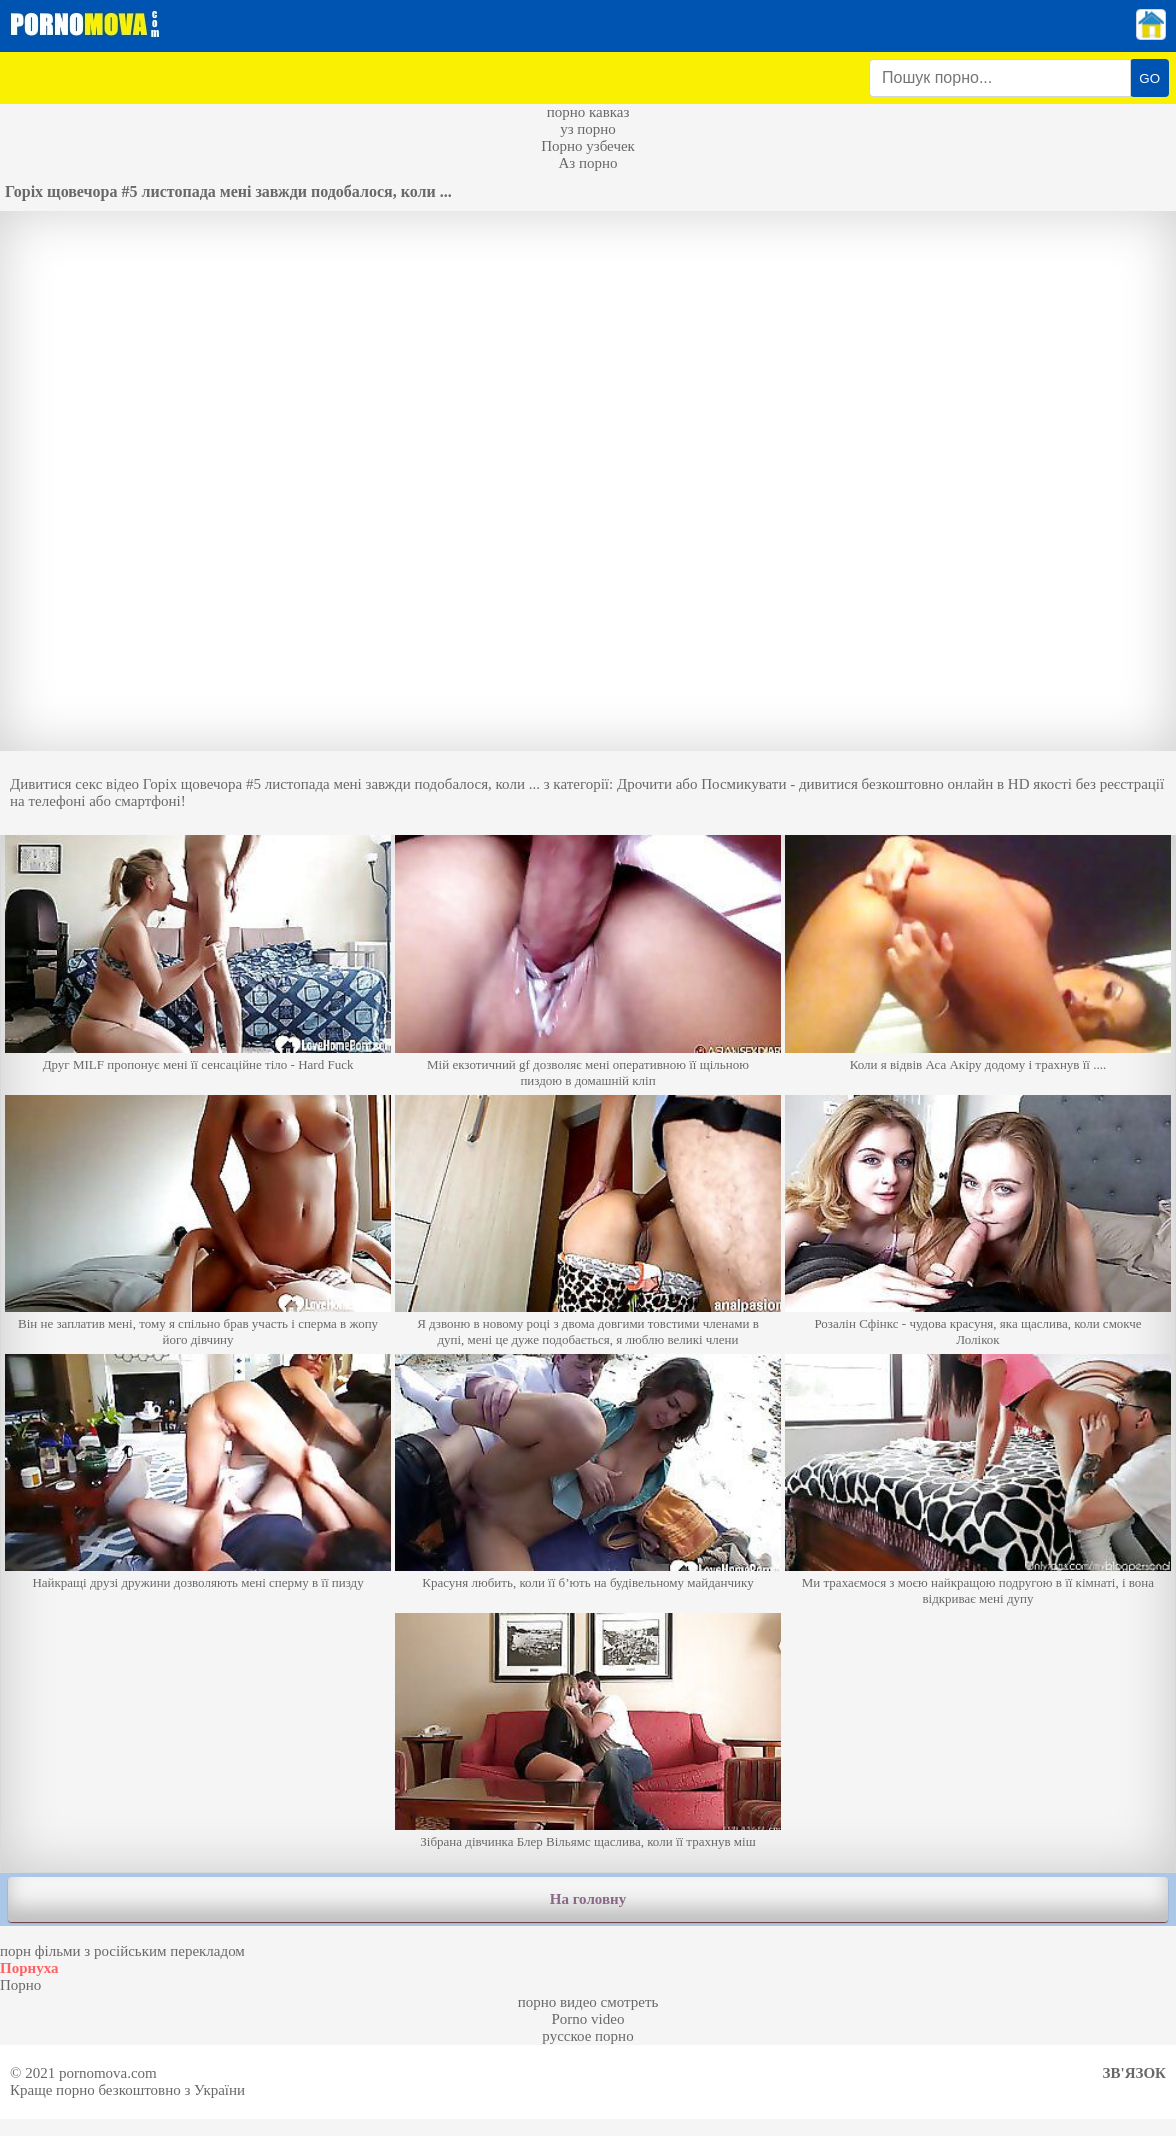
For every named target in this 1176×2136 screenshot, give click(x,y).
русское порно (587, 2036)
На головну (588, 1899)
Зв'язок (1134, 2073)
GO (1149, 78)
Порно (20, 1985)
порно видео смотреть (588, 2002)
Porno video (588, 2019)
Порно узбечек (588, 146)
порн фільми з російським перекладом (122, 1951)
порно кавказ (588, 112)
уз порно (588, 129)
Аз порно (587, 163)
